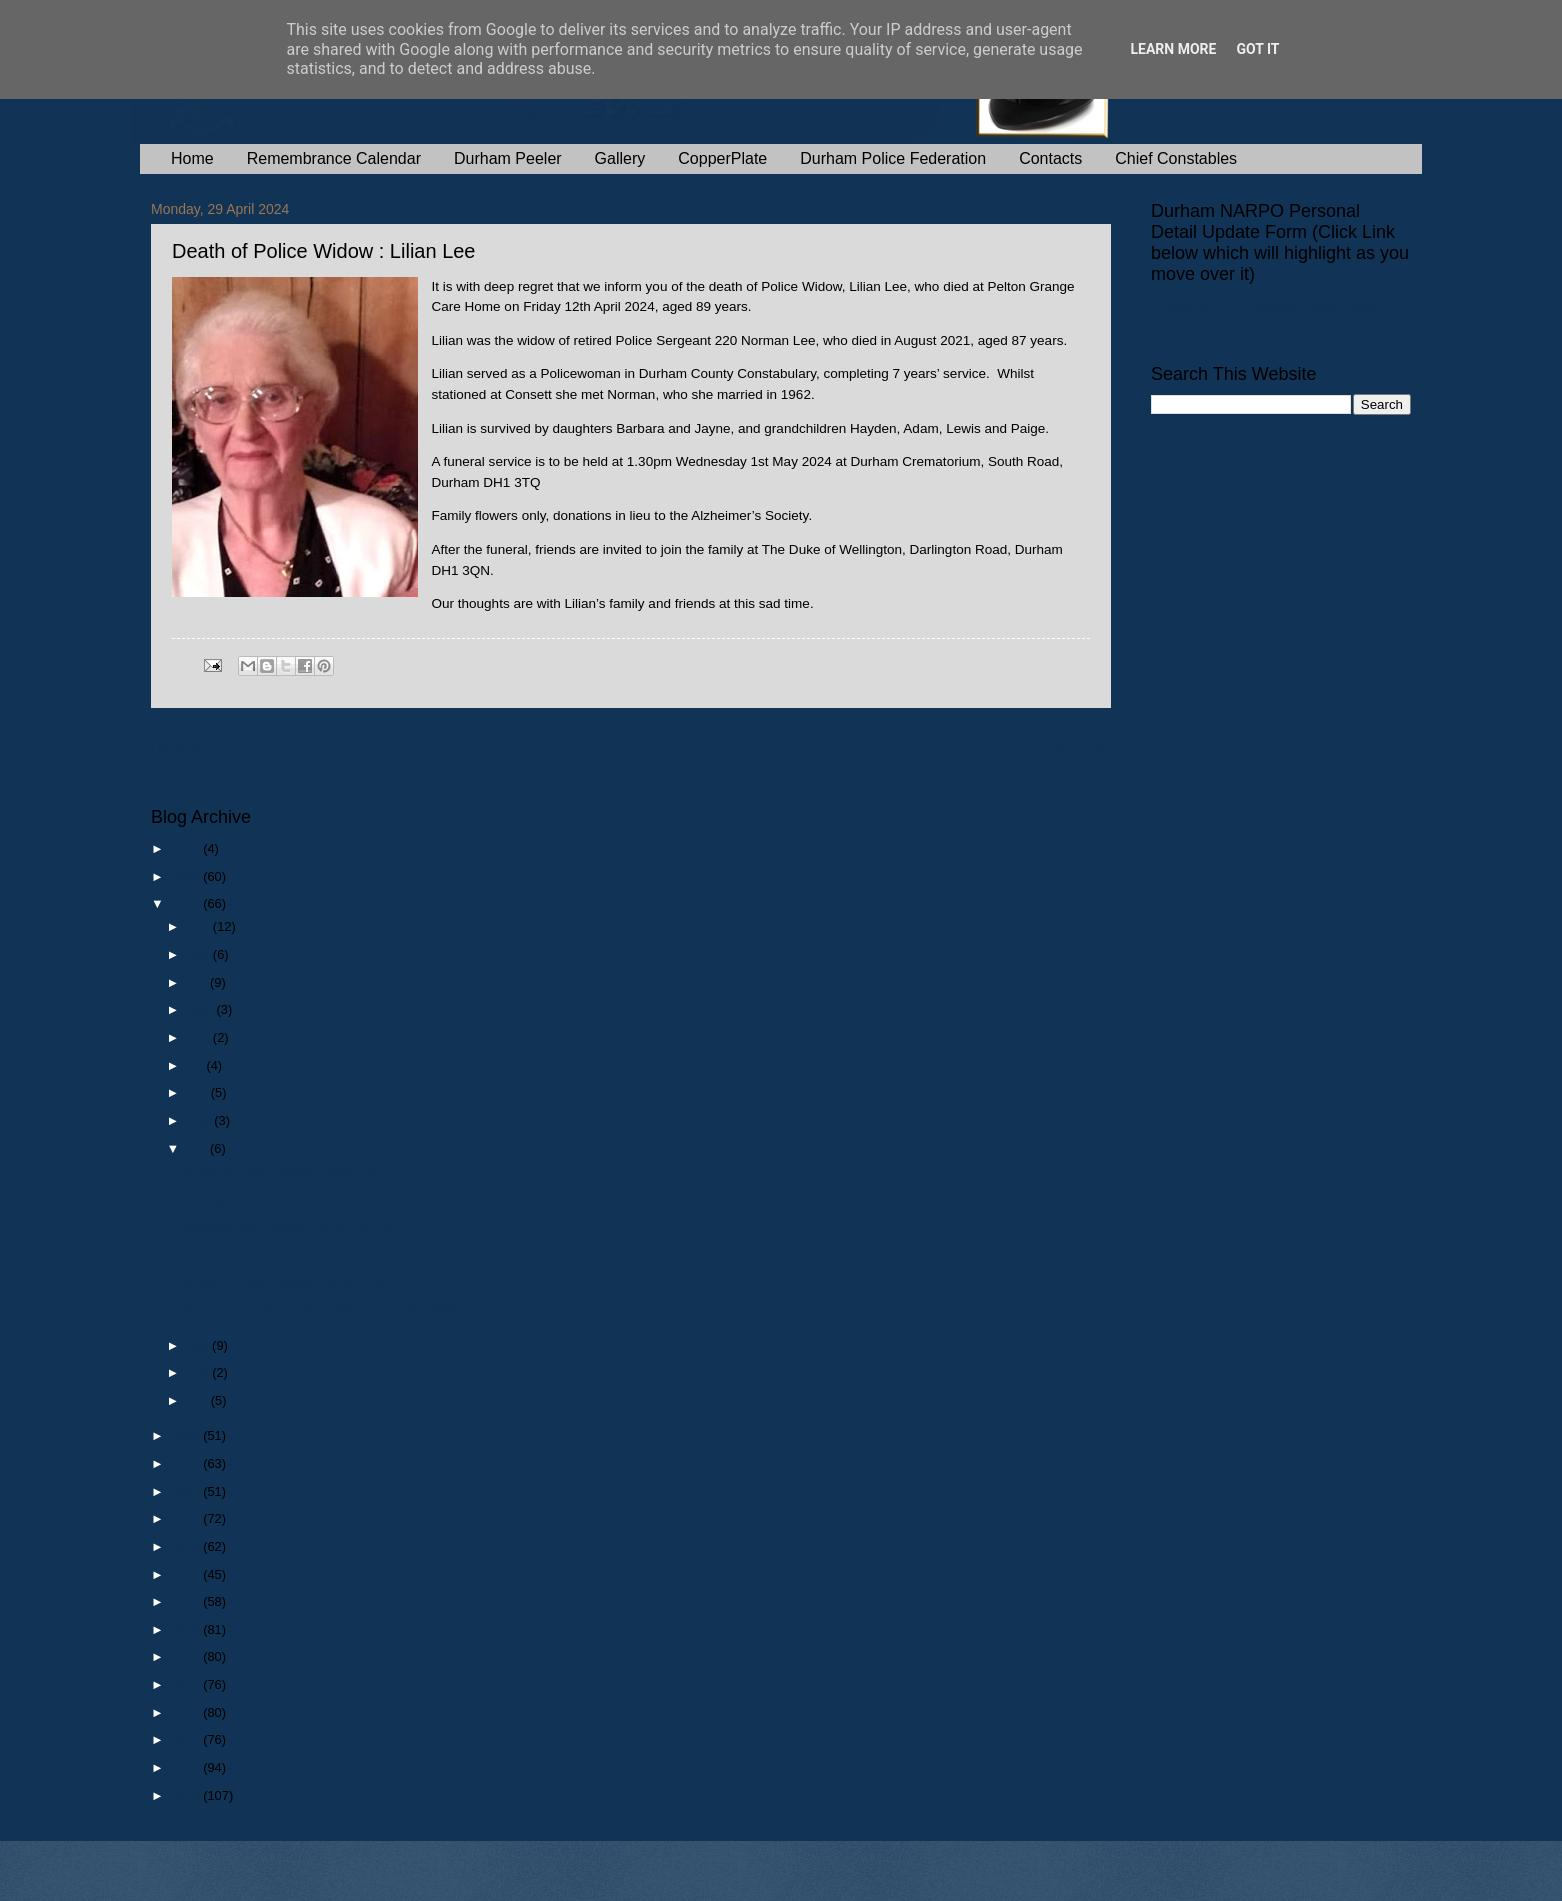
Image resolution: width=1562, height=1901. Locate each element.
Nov (199, 954)
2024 (187, 903)
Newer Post (197, 745)
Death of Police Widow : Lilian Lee (280, 1171)
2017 (187, 1601)
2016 (187, 1629)
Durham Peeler (508, 158)
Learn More (1173, 49)
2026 (187, 848)
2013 (187, 1712)
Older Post (1068, 745)
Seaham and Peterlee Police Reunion (290, 1226)
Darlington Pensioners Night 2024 (279, 1199)
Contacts (1050, 158)
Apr (198, 1148)
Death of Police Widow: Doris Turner (287, 1282)
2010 (187, 1795)
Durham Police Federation (893, 158)
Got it (1257, 49)
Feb (199, 1372)
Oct (198, 982)
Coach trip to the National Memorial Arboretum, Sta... (334, 1254)
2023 (187, 1435)
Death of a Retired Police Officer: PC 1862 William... (331, 1309)
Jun (198, 1092)
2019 (187, 1546)
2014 (187, 1684)
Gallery (620, 158)
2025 (187, 876)
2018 (187, 1574)
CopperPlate (722, 158)
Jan (198, 1400)
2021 (187, 1491)
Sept (201, 1009)
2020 (187, 1518)
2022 (187, 1463)
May (200, 1120)
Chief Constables (1176, 158)
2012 (187, 1739)
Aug (199, 1037)
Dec (199, 926)
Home (192, 158)
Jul (196, 1065)
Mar (199, 1345)
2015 (187, 1656)
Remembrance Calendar (334, 158)
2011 (187, 1767)
